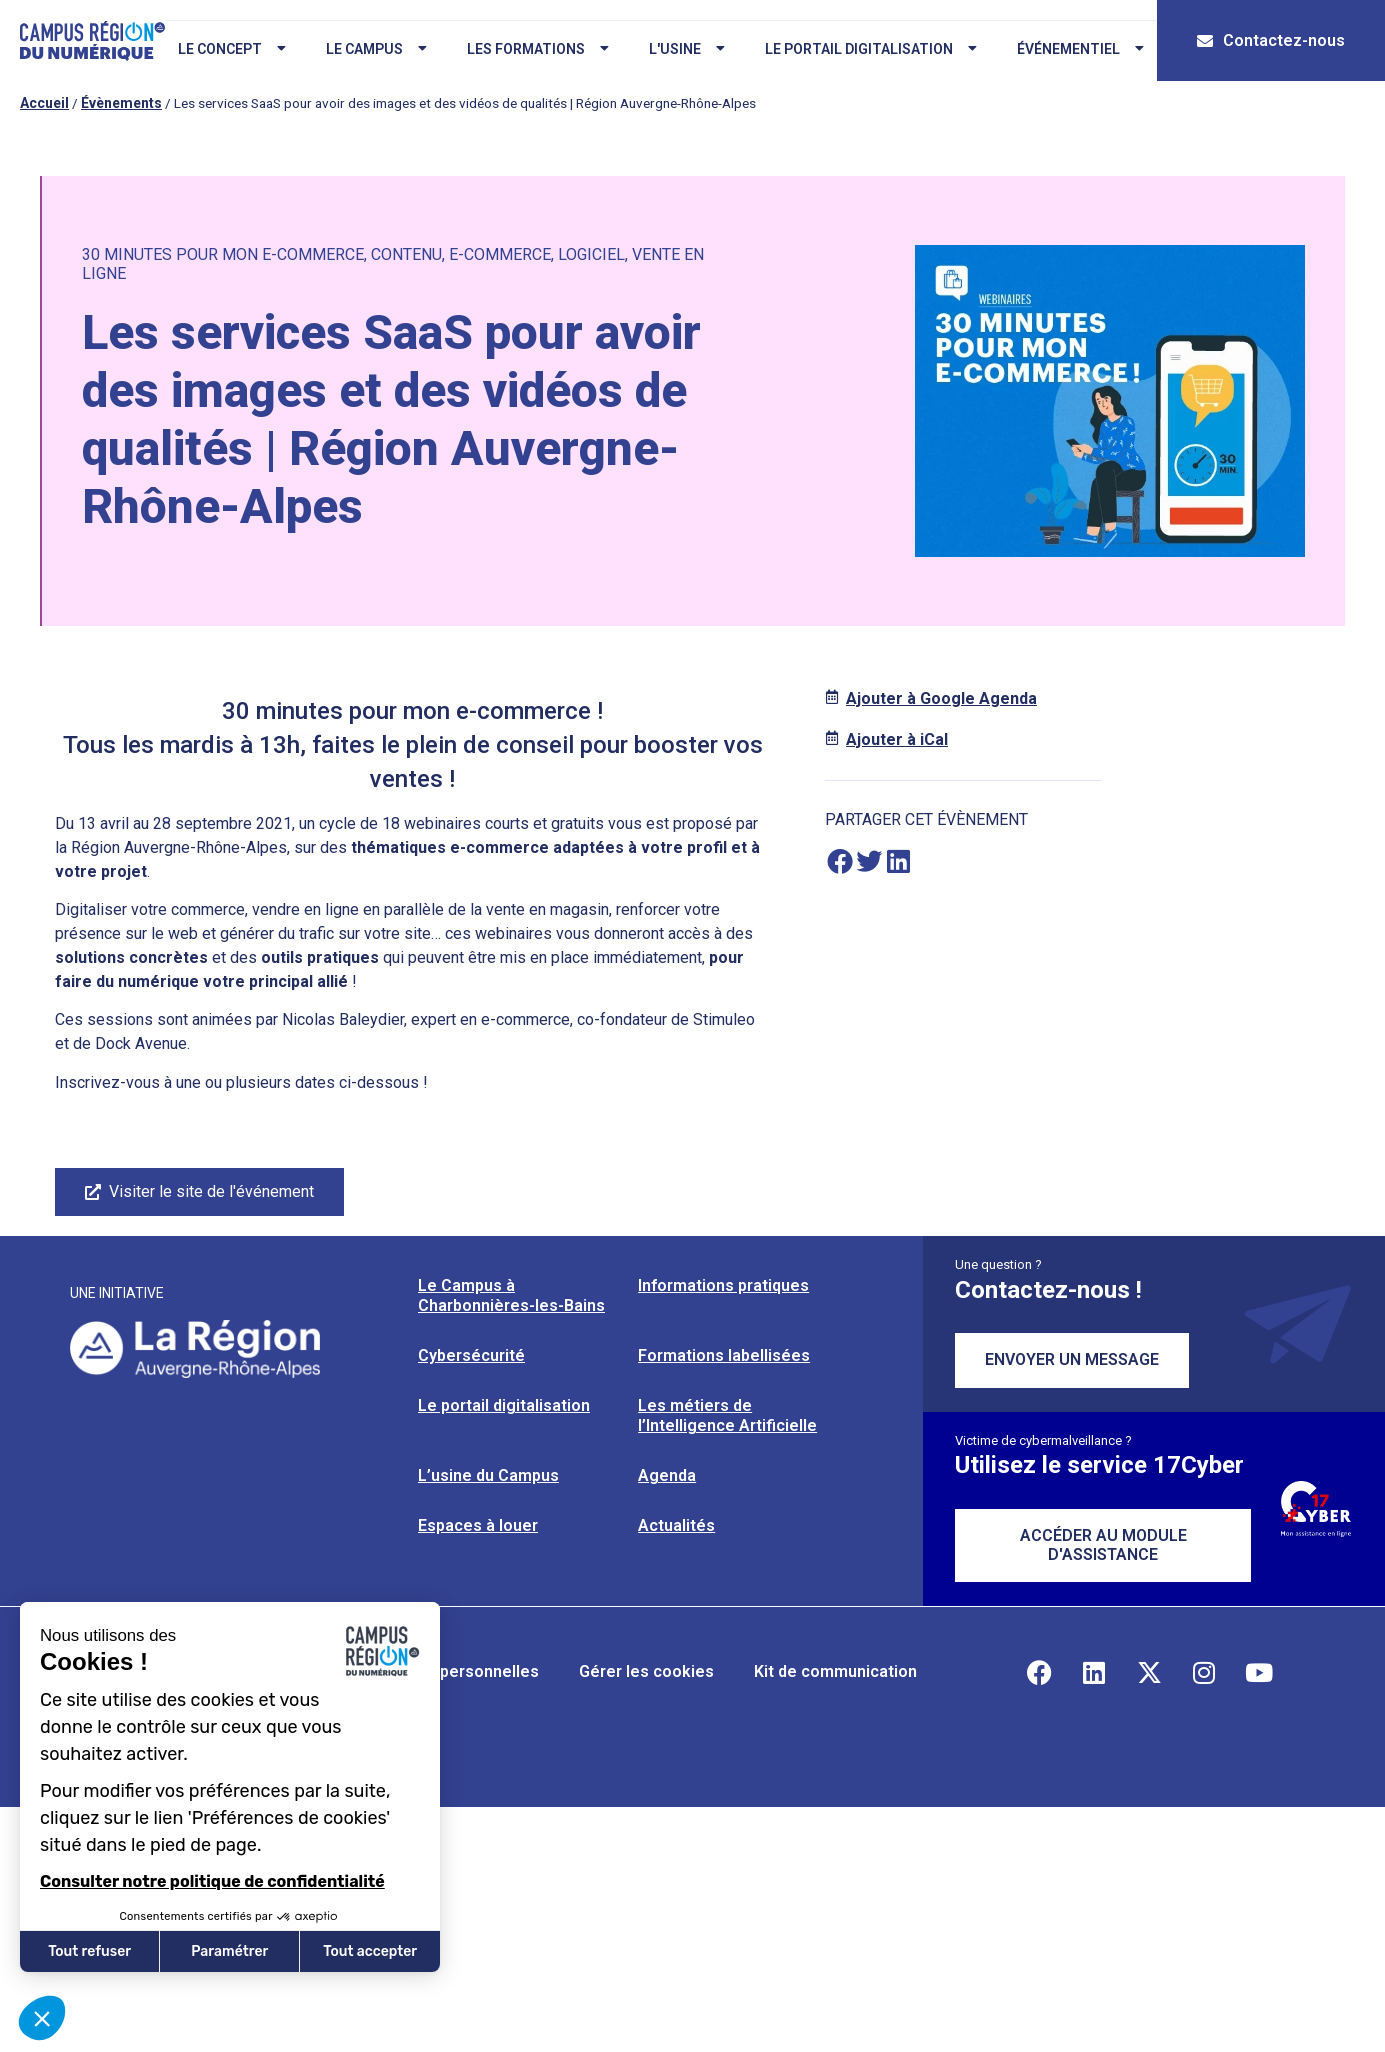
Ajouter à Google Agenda (941, 698)
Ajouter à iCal (897, 739)
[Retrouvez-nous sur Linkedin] (1094, 1672)
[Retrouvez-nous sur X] (1149, 1672)
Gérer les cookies (646, 1671)
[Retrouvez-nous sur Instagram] (1204, 1672)
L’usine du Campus (488, 1475)
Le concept (232, 49)
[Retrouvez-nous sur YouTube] (1259, 1672)
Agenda (667, 1475)
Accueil (44, 103)
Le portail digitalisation (871, 49)
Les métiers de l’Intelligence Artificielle (727, 1415)
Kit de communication (835, 1671)
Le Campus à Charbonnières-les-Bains (511, 1295)
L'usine (687, 49)
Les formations (538, 49)
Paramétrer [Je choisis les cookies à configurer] (229, 1951)
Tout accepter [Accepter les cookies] (370, 1951)
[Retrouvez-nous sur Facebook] (1039, 1672)
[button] (839, 861)
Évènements (121, 103)
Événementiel (1080, 49)
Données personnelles (453, 1671)
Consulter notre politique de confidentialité (212, 1881)
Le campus (376, 49)
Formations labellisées (724, 1355)
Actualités (676, 1525)
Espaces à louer (478, 1525)
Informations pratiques (723, 1285)
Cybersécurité (471, 1355)
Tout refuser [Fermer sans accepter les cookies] (89, 1951)
